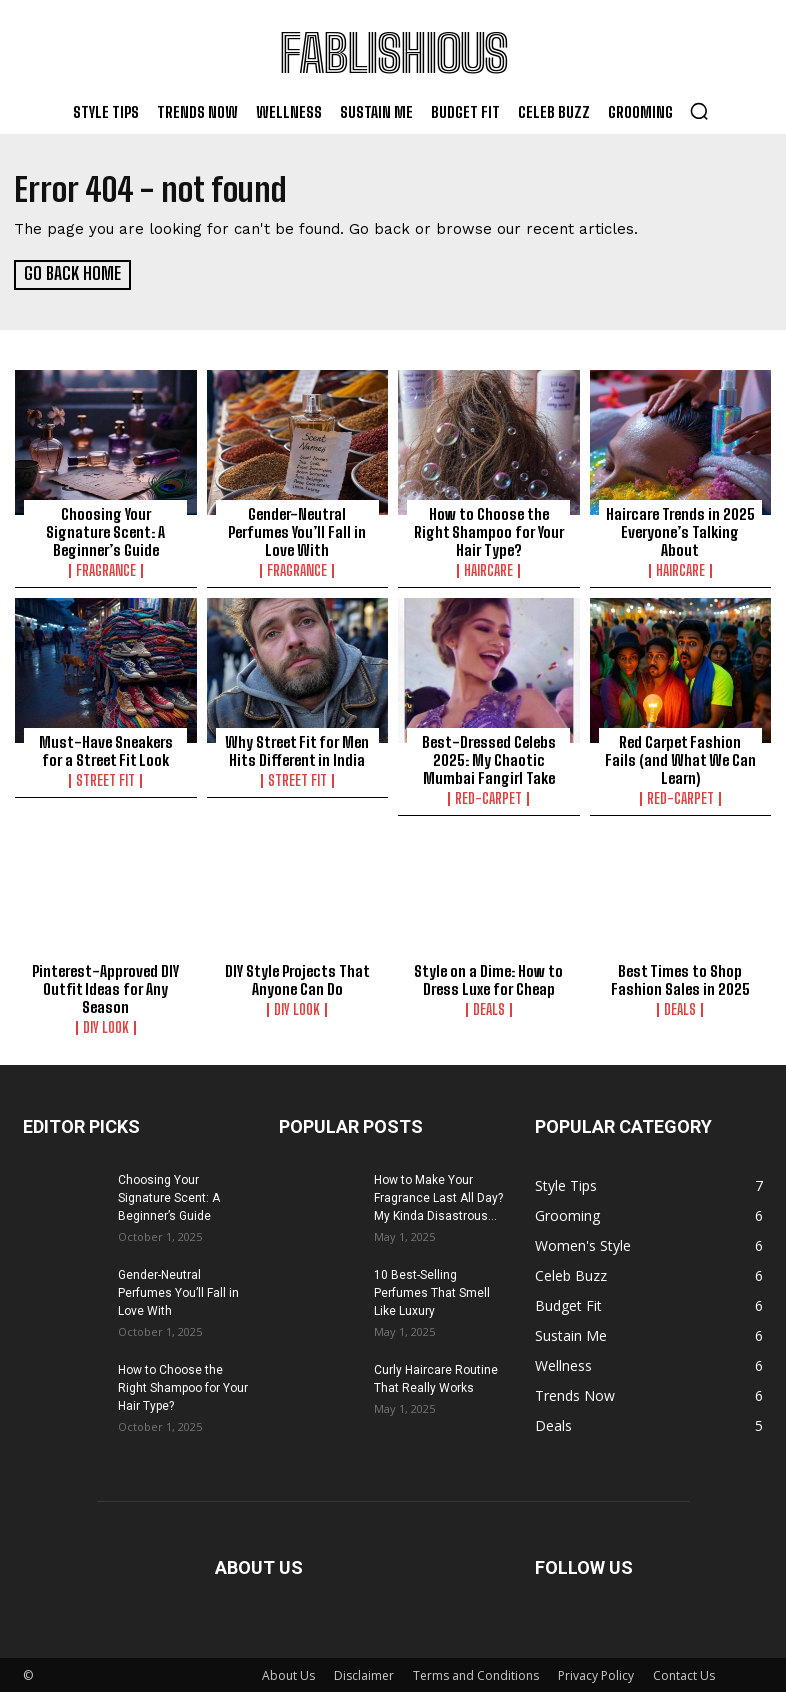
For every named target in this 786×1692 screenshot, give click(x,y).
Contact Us (684, 1673)
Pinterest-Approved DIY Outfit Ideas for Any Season (105, 987)
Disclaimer (364, 1673)
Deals (489, 1008)
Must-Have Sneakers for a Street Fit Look (106, 750)
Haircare (488, 570)
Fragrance (106, 570)
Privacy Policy (596, 1673)
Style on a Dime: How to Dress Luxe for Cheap (488, 978)
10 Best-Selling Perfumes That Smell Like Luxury (432, 1291)
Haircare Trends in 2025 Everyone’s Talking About (680, 531)
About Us (288, 1673)
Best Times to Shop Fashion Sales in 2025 (680, 978)
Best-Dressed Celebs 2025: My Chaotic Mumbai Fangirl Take (489, 759)
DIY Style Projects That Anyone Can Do (297, 978)
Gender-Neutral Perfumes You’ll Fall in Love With (297, 531)
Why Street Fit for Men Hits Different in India (297, 750)
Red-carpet (488, 798)
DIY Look (106, 1026)
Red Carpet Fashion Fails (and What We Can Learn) (680, 759)
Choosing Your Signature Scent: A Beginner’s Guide (105, 531)
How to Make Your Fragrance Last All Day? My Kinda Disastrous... (438, 1196)
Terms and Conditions (476, 1673)
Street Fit (105, 780)
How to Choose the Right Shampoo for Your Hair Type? (489, 531)
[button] (699, 111)
